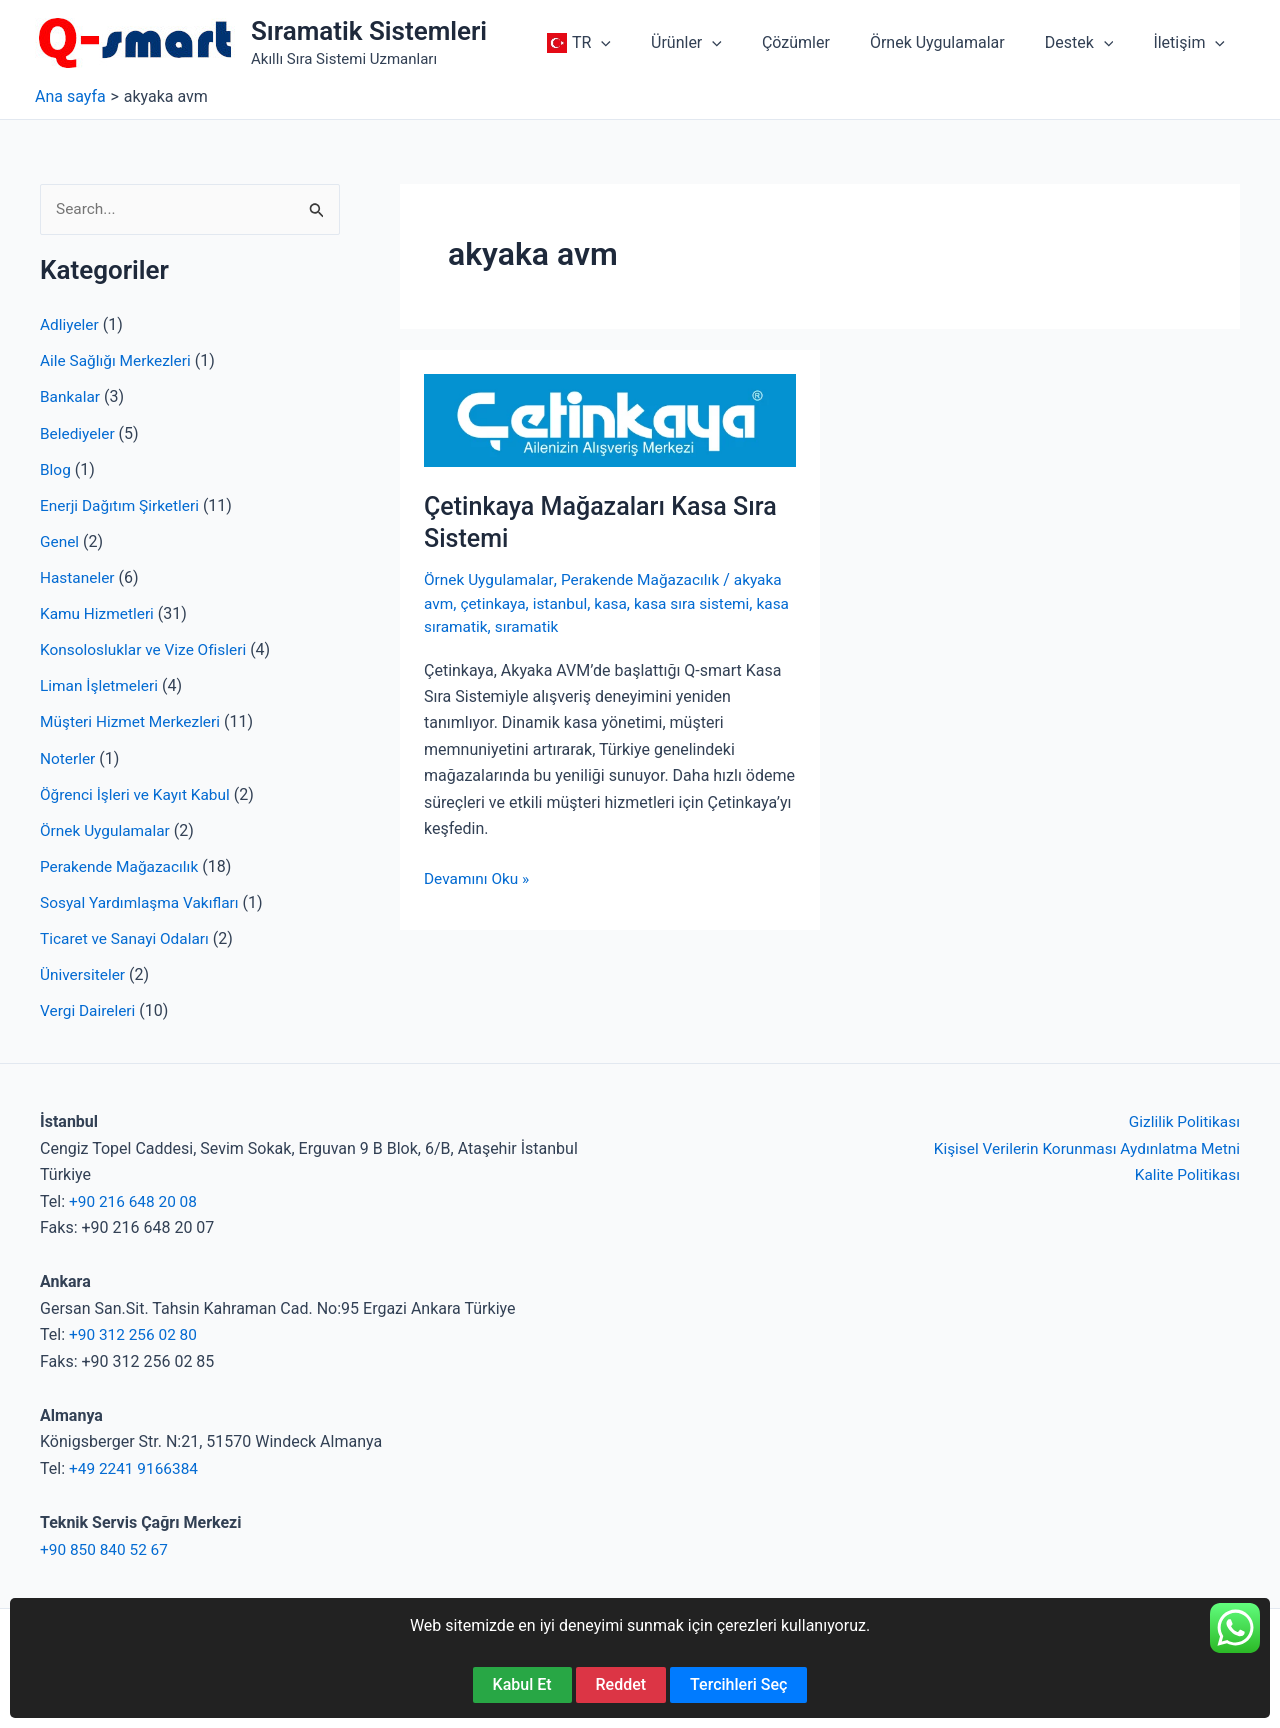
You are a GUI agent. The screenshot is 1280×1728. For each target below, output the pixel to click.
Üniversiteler (84, 973)
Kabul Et (522, 1684)
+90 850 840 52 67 (106, 1548)
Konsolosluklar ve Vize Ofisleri (147, 649)
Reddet (621, 1684)
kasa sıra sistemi (701, 603)
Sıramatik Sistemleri (369, 31)
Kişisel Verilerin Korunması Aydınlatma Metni (1081, 1147)
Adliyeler (70, 325)
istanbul (564, 603)
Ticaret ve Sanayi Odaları (127, 937)
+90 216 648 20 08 (135, 1200)
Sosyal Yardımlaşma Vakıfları (143, 901)
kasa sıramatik (476, 626)
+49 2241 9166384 (136, 1467)
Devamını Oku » (478, 879)
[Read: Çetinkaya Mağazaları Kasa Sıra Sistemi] (610, 419)
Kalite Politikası (1185, 1173)
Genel (60, 541)
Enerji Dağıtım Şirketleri (122, 505)
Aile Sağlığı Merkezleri (118, 361)
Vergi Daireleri (89, 1009)
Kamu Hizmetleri (99, 613)
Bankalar (71, 397)
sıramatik (568, 626)
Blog (56, 469)
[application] (645, 43)
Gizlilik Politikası (1182, 1121)
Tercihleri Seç (738, 1684)
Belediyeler (79, 433)
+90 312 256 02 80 (135, 1333)
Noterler (68, 757)
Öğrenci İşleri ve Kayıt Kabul (138, 793)
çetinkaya (496, 603)
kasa (617, 603)
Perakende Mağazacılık (122, 865)
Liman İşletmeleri (101, 685)
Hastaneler (78, 577)
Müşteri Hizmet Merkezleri (133, 721)
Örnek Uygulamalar (107, 829)
